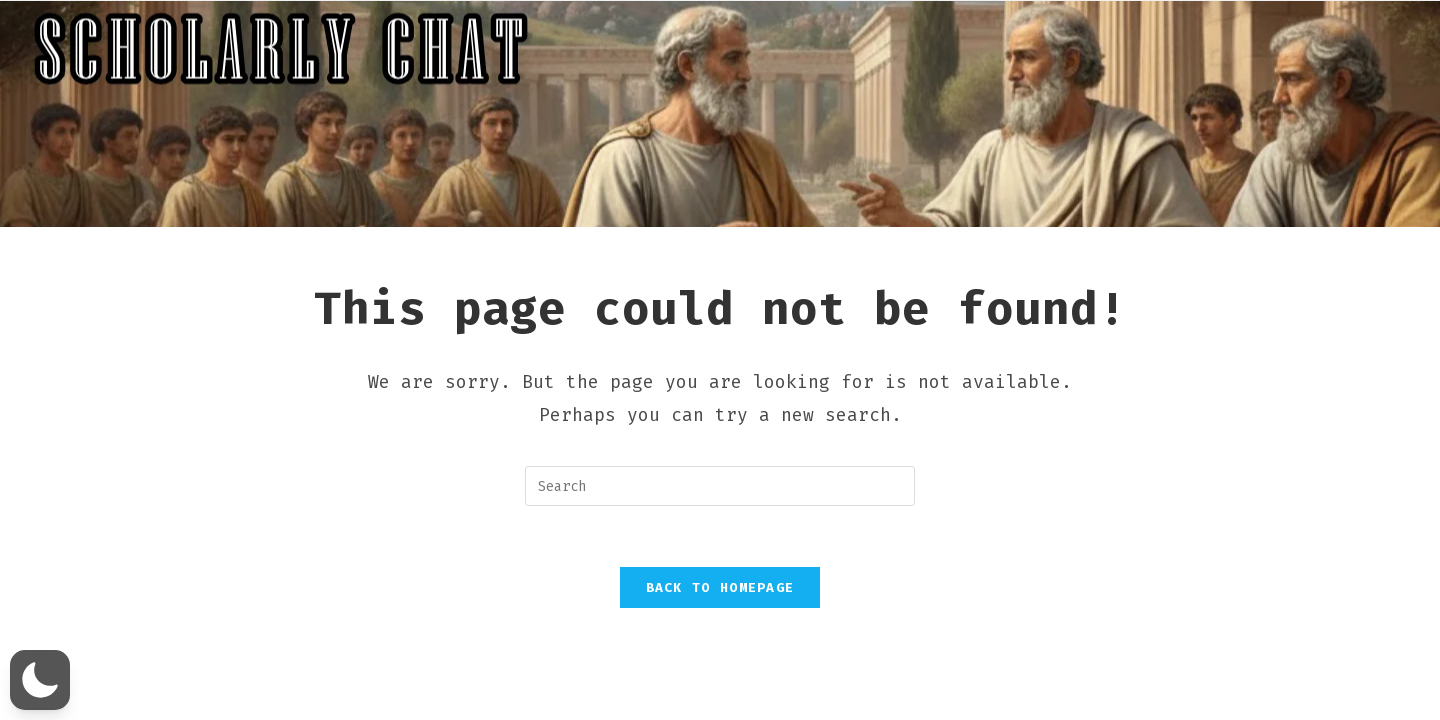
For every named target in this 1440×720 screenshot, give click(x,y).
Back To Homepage (720, 587)
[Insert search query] (720, 486)
